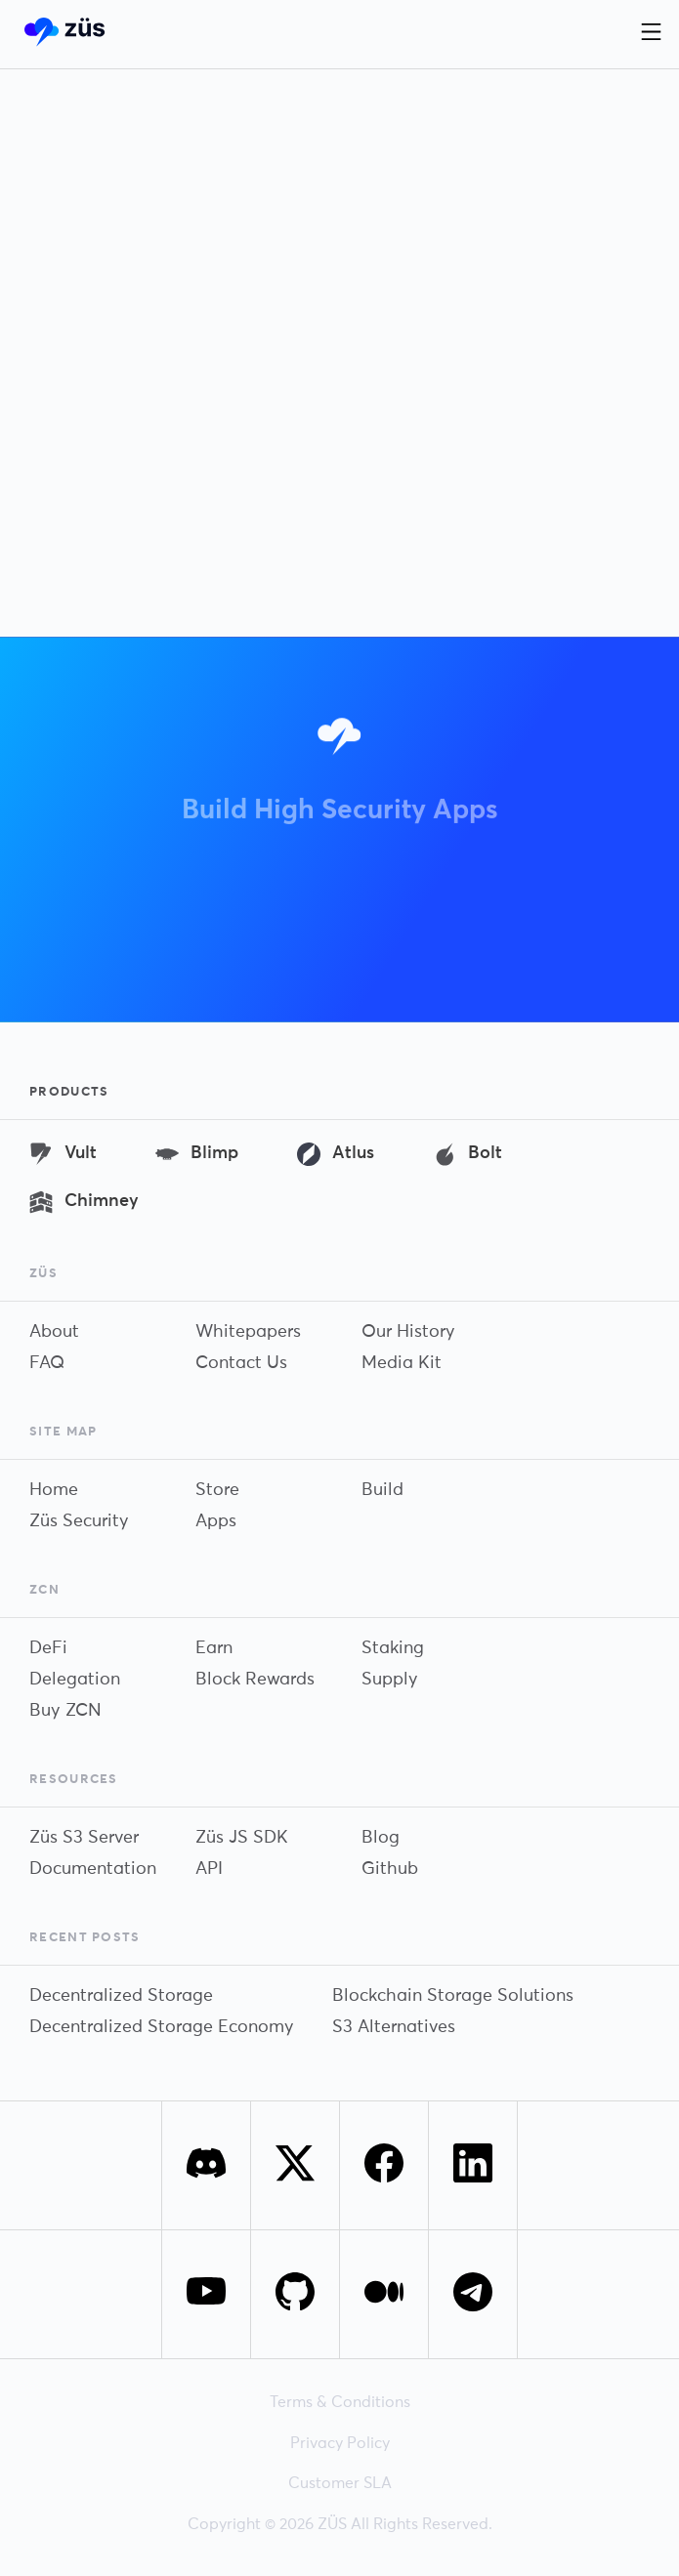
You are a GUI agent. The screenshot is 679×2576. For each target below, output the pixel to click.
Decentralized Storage (121, 1996)
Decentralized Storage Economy (161, 2027)
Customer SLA (340, 2483)
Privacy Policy (340, 2443)
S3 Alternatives (393, 2027)
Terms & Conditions (340, 2402)
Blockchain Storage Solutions (452, 1996)
